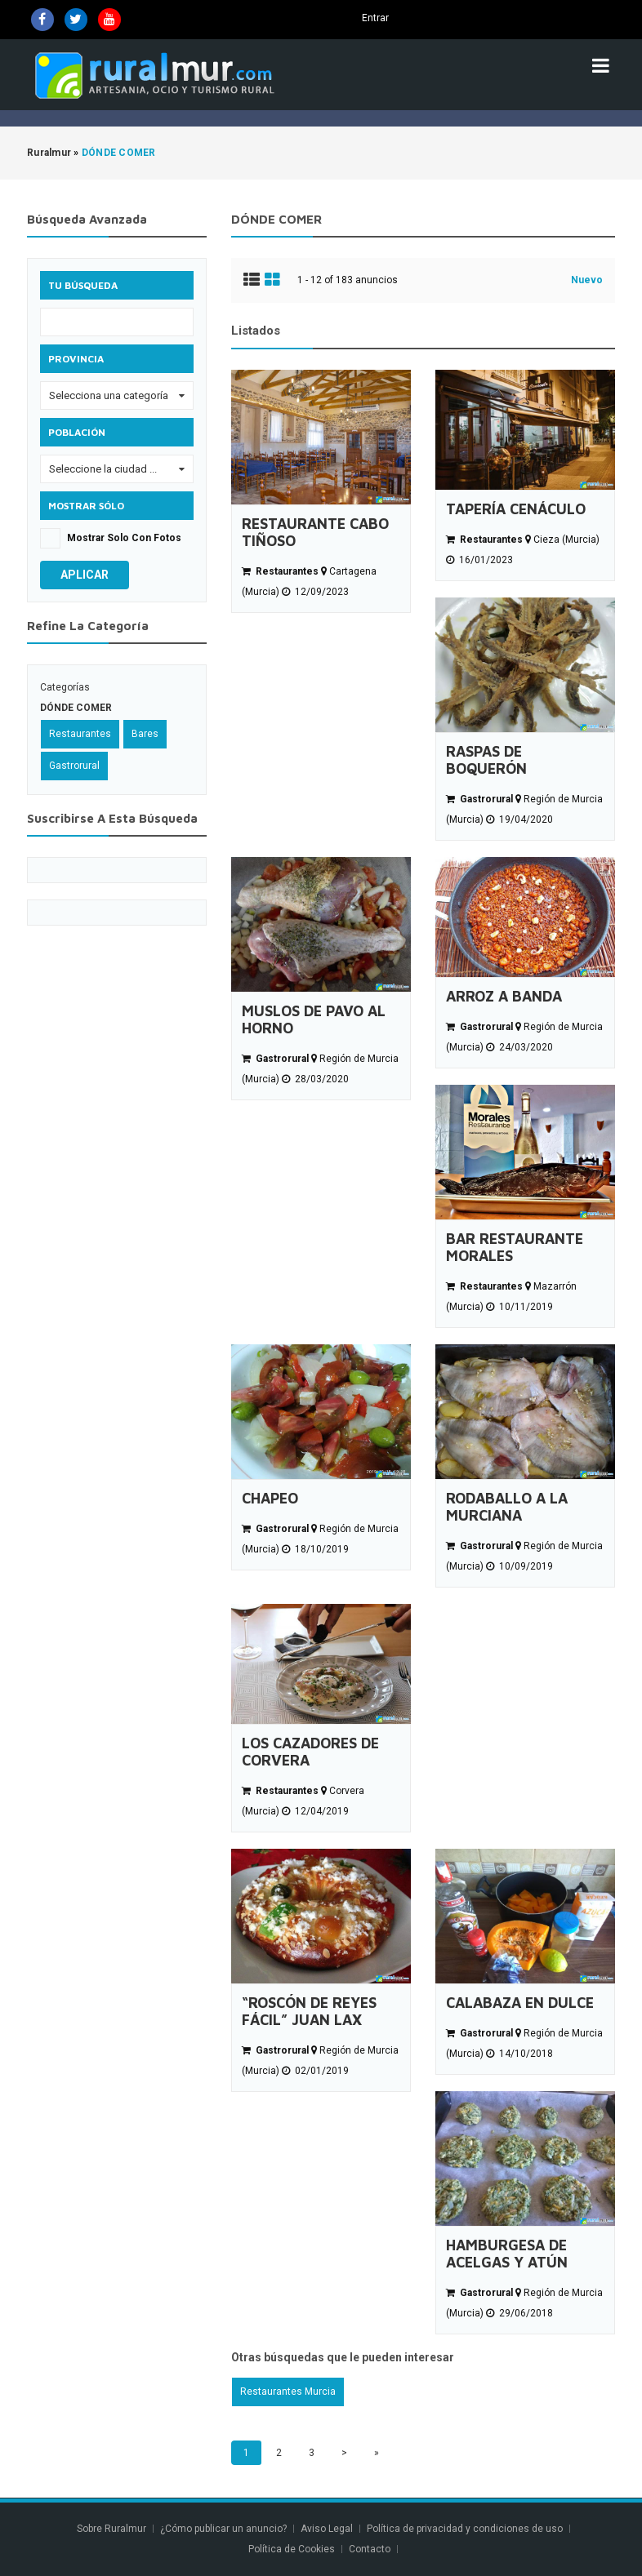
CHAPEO (270, 1498)
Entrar (375, 18)
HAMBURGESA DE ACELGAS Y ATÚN (507, 2253)
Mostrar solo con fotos (124, 538)
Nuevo (587, 280)
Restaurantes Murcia (288, 2391)
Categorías (65, 687)
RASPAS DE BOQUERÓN (486, 760)
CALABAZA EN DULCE (520, 2002)
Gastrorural (74, 765)
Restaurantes (80, 733)
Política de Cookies (291, 2549)
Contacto (371, 2549)
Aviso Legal (327, 2528)
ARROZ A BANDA (504, 996)
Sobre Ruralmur (111, 2528)
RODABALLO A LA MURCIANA (507, 1507)
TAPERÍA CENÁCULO (516, 508)
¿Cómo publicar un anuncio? (223, 2528)
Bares (145, 733)
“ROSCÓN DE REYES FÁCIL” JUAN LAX (309, 2011)
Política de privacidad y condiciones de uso (465, 2528)
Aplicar (84, 574)
